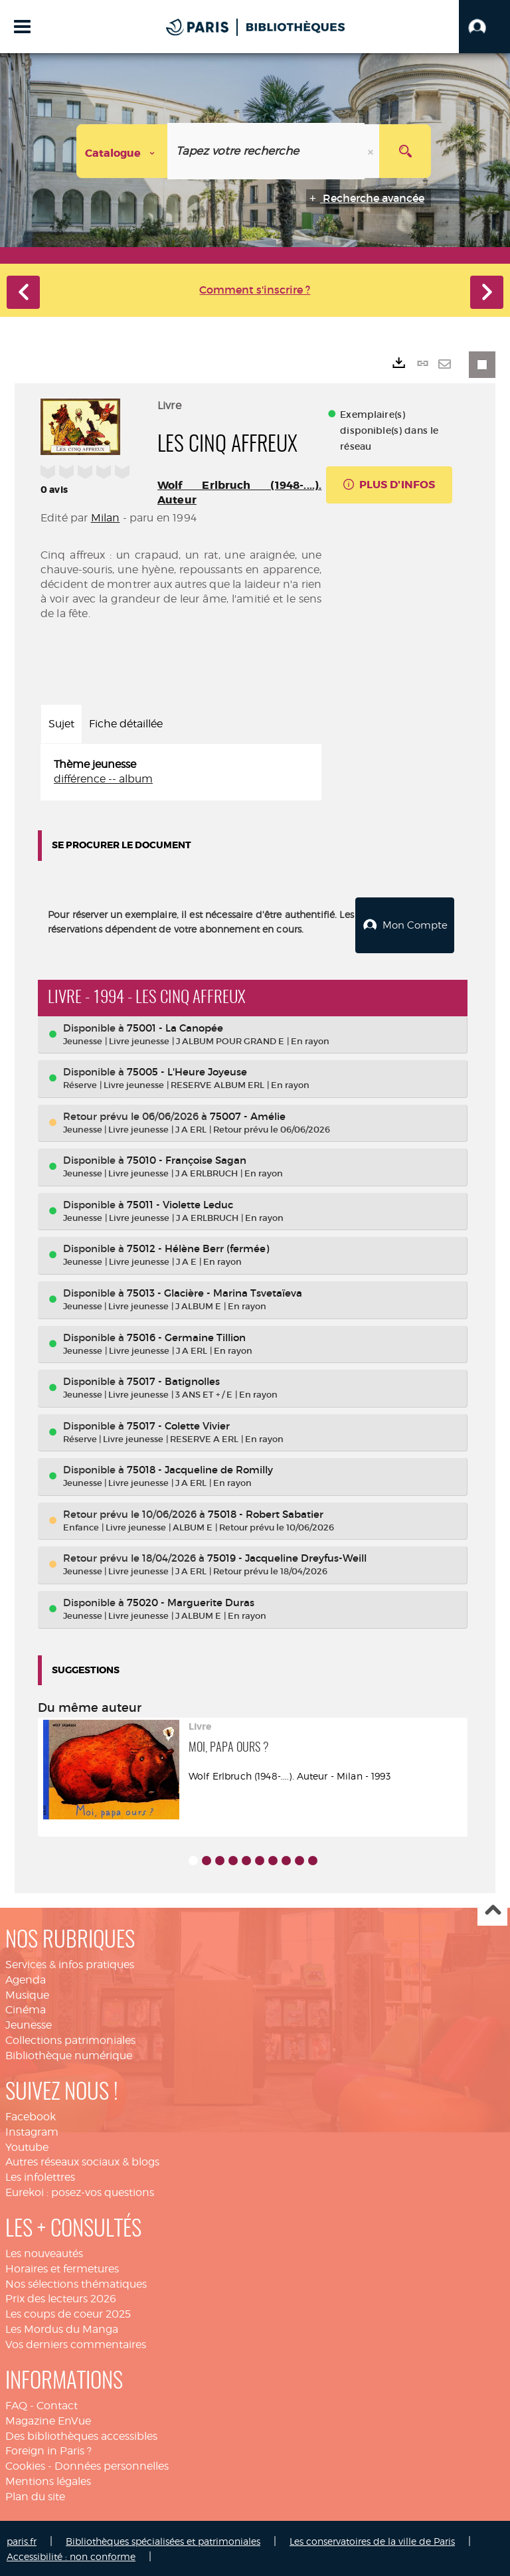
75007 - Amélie (248, 1115)
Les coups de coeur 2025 (68, 2312)
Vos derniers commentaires (75, 2343)
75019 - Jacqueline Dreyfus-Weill (287, 1556)
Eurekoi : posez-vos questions (79, 2191)
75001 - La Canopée (175, 1026)
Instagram (31, 2130)
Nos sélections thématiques (76, 2282)
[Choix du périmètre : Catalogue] (122, 151)
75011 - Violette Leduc (180, 1203)
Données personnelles (111, 2464)
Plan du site (35, 2495)
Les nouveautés (44, 2252)
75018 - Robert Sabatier (265, 1513)
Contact (57, 2404)
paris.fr (22, 2539)
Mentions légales (48, 2480)
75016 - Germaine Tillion (186, 1336)
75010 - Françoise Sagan (186, 1158)
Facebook (30, 2115)
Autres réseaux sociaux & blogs (82, 2160)
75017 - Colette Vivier (178, 1424)
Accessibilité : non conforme (71, 2555)
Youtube (26, 2146)
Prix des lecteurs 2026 (60, 2297)
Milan (105, 517)
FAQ (16, 2404)
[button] (484, 26)
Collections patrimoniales (70, 2039)
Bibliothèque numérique (68, 2054)
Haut (492, 1910)
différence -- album (103, 779)
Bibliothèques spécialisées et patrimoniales (163, 2539)
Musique (27, 1993)
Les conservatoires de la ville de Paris (372, 2539)
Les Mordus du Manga (61, 2328)
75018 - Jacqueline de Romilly (200, 1468)
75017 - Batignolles (173, 1380)
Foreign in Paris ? (48, 2449)
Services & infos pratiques (69, 1963)
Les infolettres (40, 2175)
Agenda (25, 1978)
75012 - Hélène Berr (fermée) (198, 1247)
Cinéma (25, 2008)
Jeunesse (28, 2023)
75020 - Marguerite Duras (190, 1601)
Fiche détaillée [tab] (126, 723)
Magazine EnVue (48, 2419)
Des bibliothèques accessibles (81, 2434)
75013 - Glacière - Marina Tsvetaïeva (214, 1291)
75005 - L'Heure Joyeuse (187, 1070)
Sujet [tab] (61, 723)
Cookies (25, 2464)
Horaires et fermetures (62, 2267)
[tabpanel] (181, 772)
